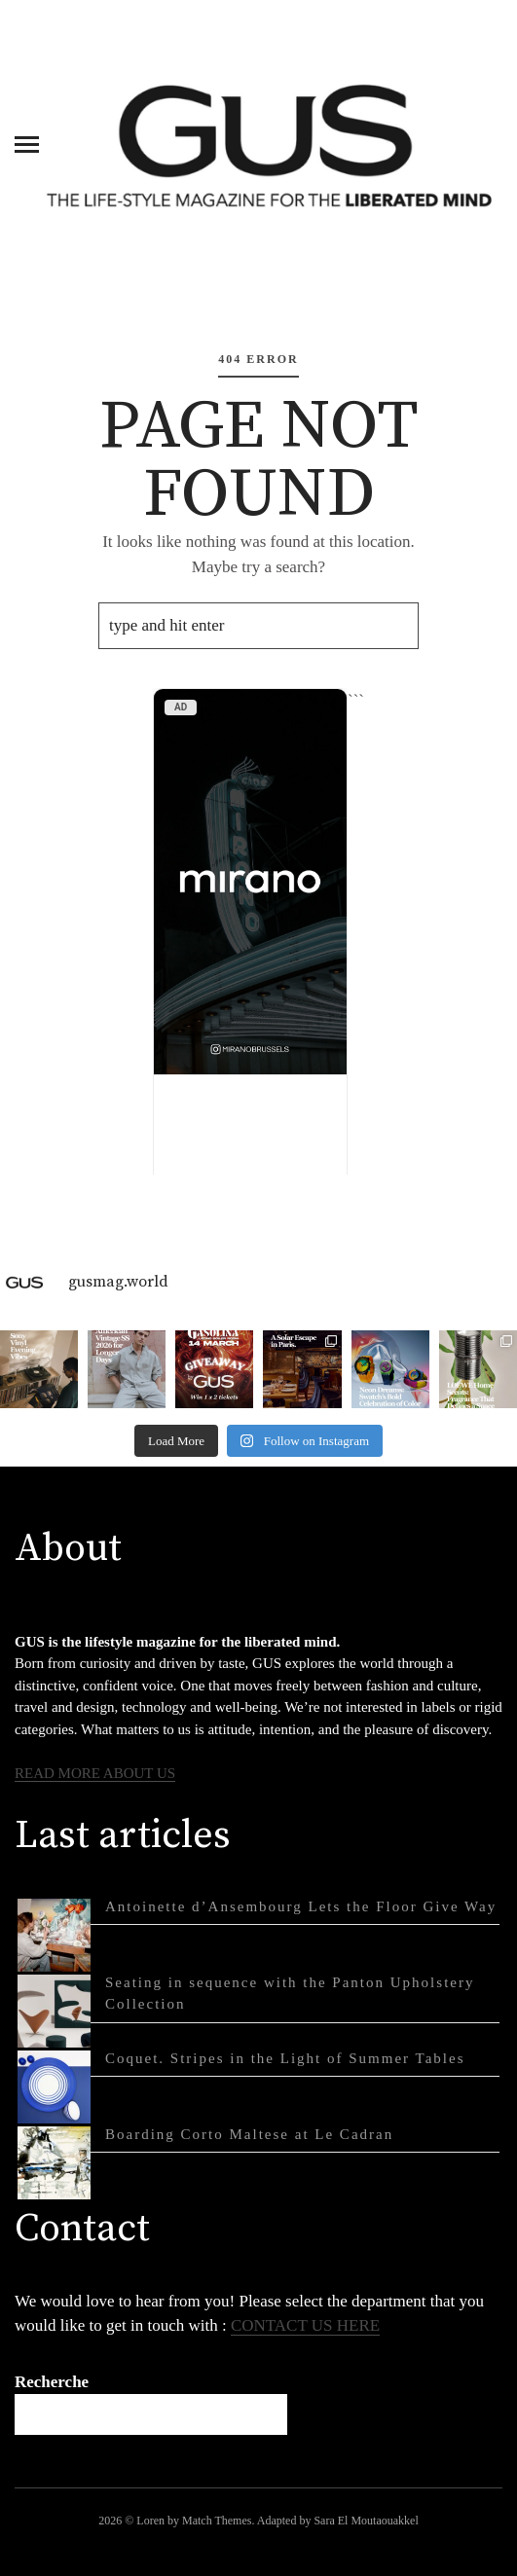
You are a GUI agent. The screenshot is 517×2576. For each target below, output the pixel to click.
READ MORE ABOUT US (95, 1773)
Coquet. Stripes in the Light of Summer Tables (284, 2058)
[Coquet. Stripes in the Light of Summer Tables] (54, 2086)
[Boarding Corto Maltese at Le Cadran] (54, 2162)
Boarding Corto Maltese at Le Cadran (249, 2134)
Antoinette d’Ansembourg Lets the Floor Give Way (301, 1906)
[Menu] (27, 142)
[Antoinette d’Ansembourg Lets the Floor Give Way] (54, 1935)
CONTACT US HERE (305, 2325)
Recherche (52, 2382)
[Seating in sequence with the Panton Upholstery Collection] (54, 2011)
